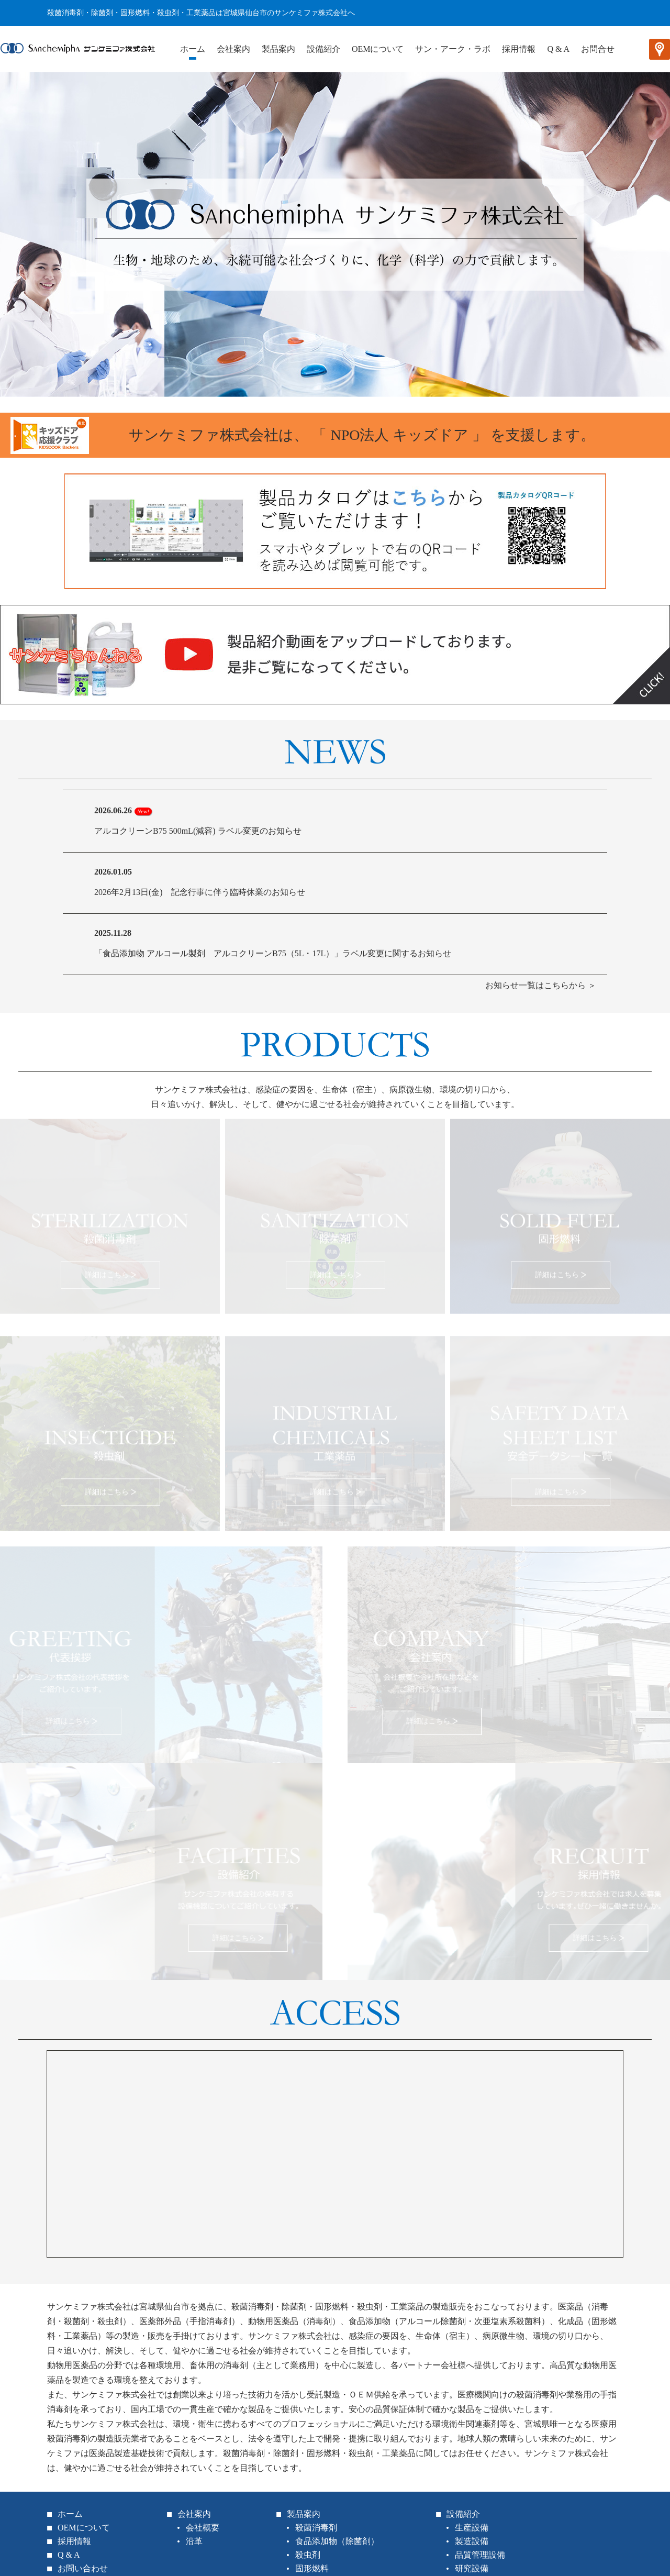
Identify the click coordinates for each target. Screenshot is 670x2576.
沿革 (194, 2541)
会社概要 (202, 2527)
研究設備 (471, 2568)
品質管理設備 (480, 2554)
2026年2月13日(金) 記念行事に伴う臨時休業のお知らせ (199, 892)
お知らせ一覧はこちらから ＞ (540, 985)
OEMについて (378, 49)
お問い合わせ (83, 2568)
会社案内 (233, 49)
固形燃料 (312, 2568)
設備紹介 (323, 49)
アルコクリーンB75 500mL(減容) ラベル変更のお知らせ (198, 830)
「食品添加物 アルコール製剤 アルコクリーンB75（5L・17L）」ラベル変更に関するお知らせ (272, 953)
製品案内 (278, 49)
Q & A (558, 49)
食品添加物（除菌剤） (337, 2541)
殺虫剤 (307, 2554)
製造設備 (471, 2541)
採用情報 (518, 49)
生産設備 (471, 2527)
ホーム (192, 49)
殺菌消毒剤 (316, 2527)
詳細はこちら (107, 1273)
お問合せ (598, 49)
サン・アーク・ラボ (452, 49)
